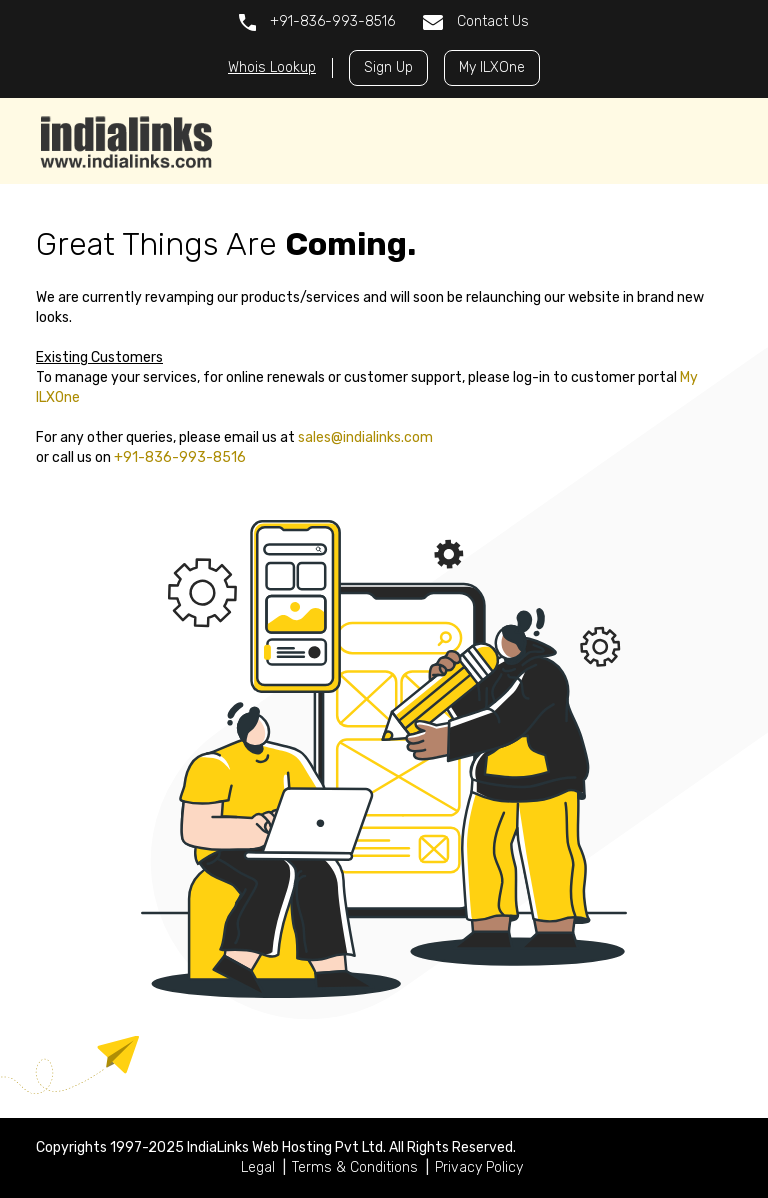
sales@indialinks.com (365, 437)
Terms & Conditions (355, 1167)
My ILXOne (492, 67)
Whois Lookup (272, 67)
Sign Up (388, 67)
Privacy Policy (479, 1167)
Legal (258, 1167)
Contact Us (476, 21)
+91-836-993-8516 (317, 22)
